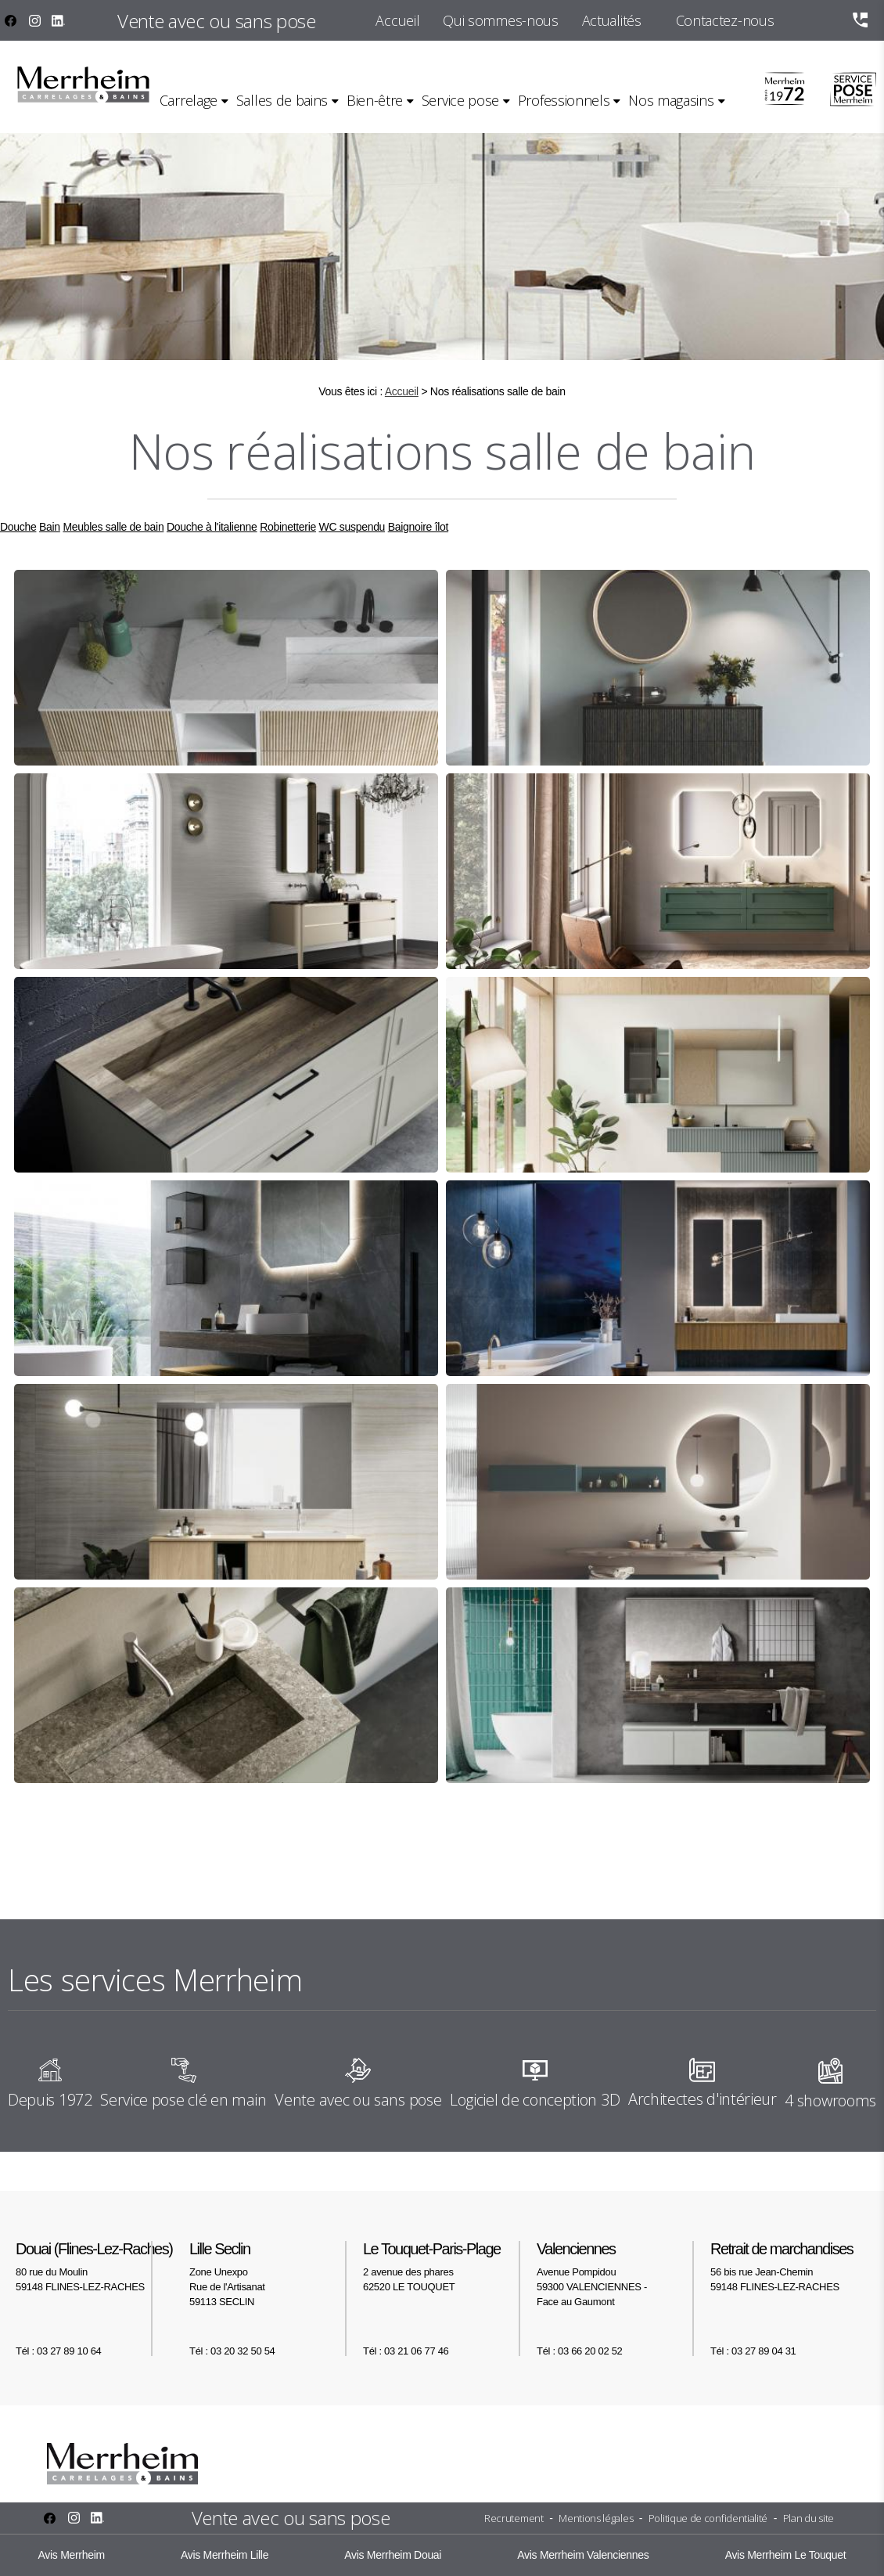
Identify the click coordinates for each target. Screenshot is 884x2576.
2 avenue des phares (442, 2266)
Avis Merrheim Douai (392, 2555)
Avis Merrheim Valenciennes (583, 2555)
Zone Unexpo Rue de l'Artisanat (268, 2274)
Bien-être (375, 100)
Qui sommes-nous (500, 20)
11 (543, 1837)
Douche (18, 527)
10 (514, 1837)
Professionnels (564, 100)
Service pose (460, 100)
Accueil (397, 20)
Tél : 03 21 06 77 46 (405, 2351)
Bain (49, 527)
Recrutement (514, 2518)
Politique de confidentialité (708, 2518)
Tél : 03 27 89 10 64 (58, 2351)
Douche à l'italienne (212, 527)
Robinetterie (288, 527)
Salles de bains (282, 100)
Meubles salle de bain (113, 527)
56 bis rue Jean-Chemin (789, 2266)
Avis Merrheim (71, 2555)
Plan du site (808, 2518)
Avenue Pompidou (616, 2274)
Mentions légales (596, 2518)
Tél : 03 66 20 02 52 (579, 2351)
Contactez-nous (725, 20)
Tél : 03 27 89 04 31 (753, 2351)
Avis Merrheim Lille (224, 2555)
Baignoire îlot (418, 527)
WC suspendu (352, 527)
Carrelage (188, 100)
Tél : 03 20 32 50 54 (232, 2351)
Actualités (611, 20)
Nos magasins (670, 100)
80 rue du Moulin (95, 2266)
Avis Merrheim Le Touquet (785, 2555)
